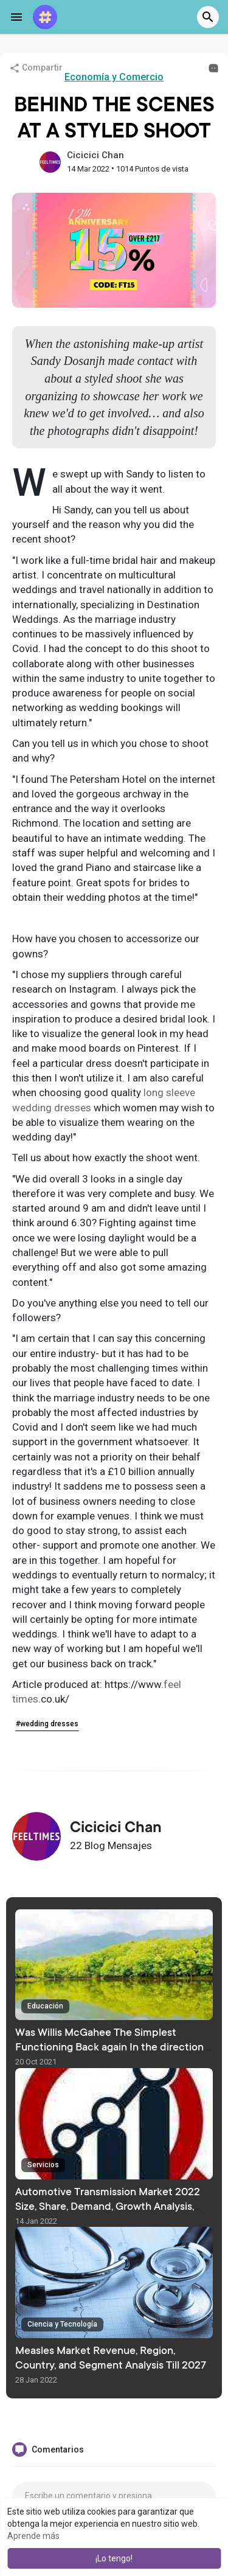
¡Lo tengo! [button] (114, 2558)
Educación (45, 2006)
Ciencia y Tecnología (62, 2324)
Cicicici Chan (95, 155)
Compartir (36, 68)
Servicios (43, 2165)
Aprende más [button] (33, 2536)
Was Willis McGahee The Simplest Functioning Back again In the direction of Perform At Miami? (109, 2048)
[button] (208, 17)
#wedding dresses (47, 1724)
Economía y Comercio (114, 77)
